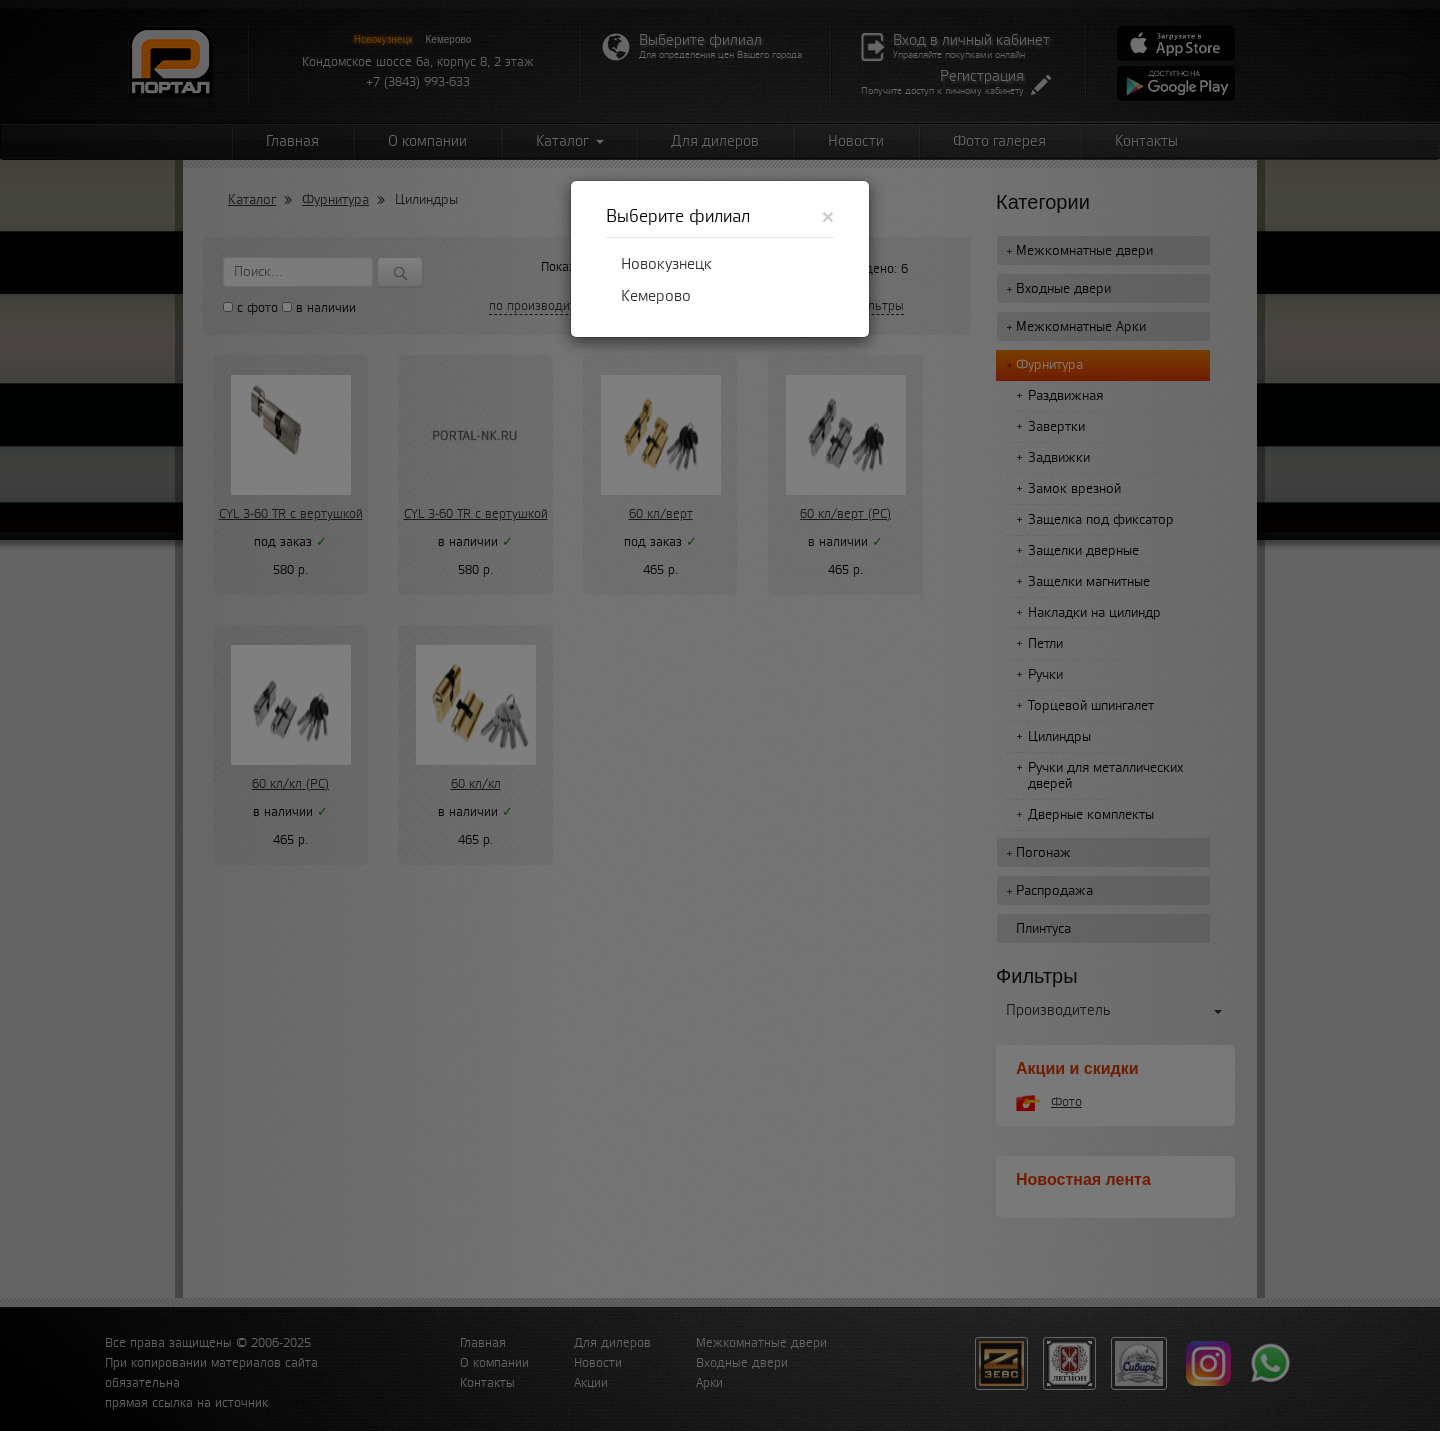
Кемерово (656, 296)
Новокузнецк (666, 264)
